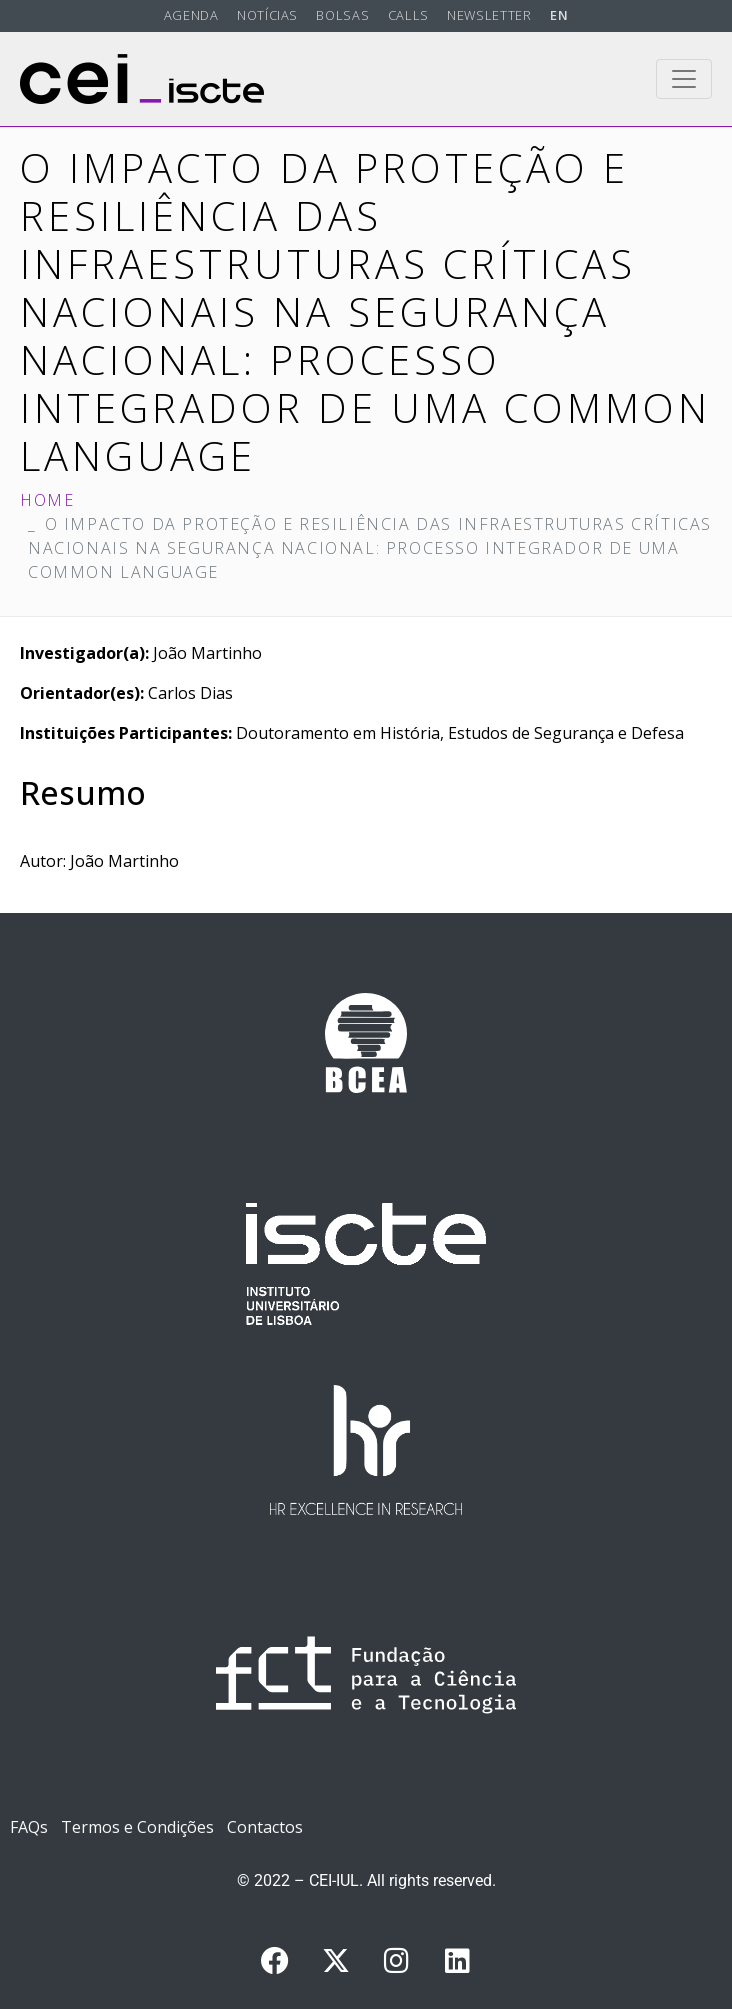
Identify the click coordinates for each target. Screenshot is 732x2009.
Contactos (265, 1827)
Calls (408, 15)
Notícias (267, 15)
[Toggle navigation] (684, 79)
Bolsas (342, 15)
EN (559, 15)
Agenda (191, 15)
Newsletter (489, 15)
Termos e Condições (137, 1827)
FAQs (29, 1827)
